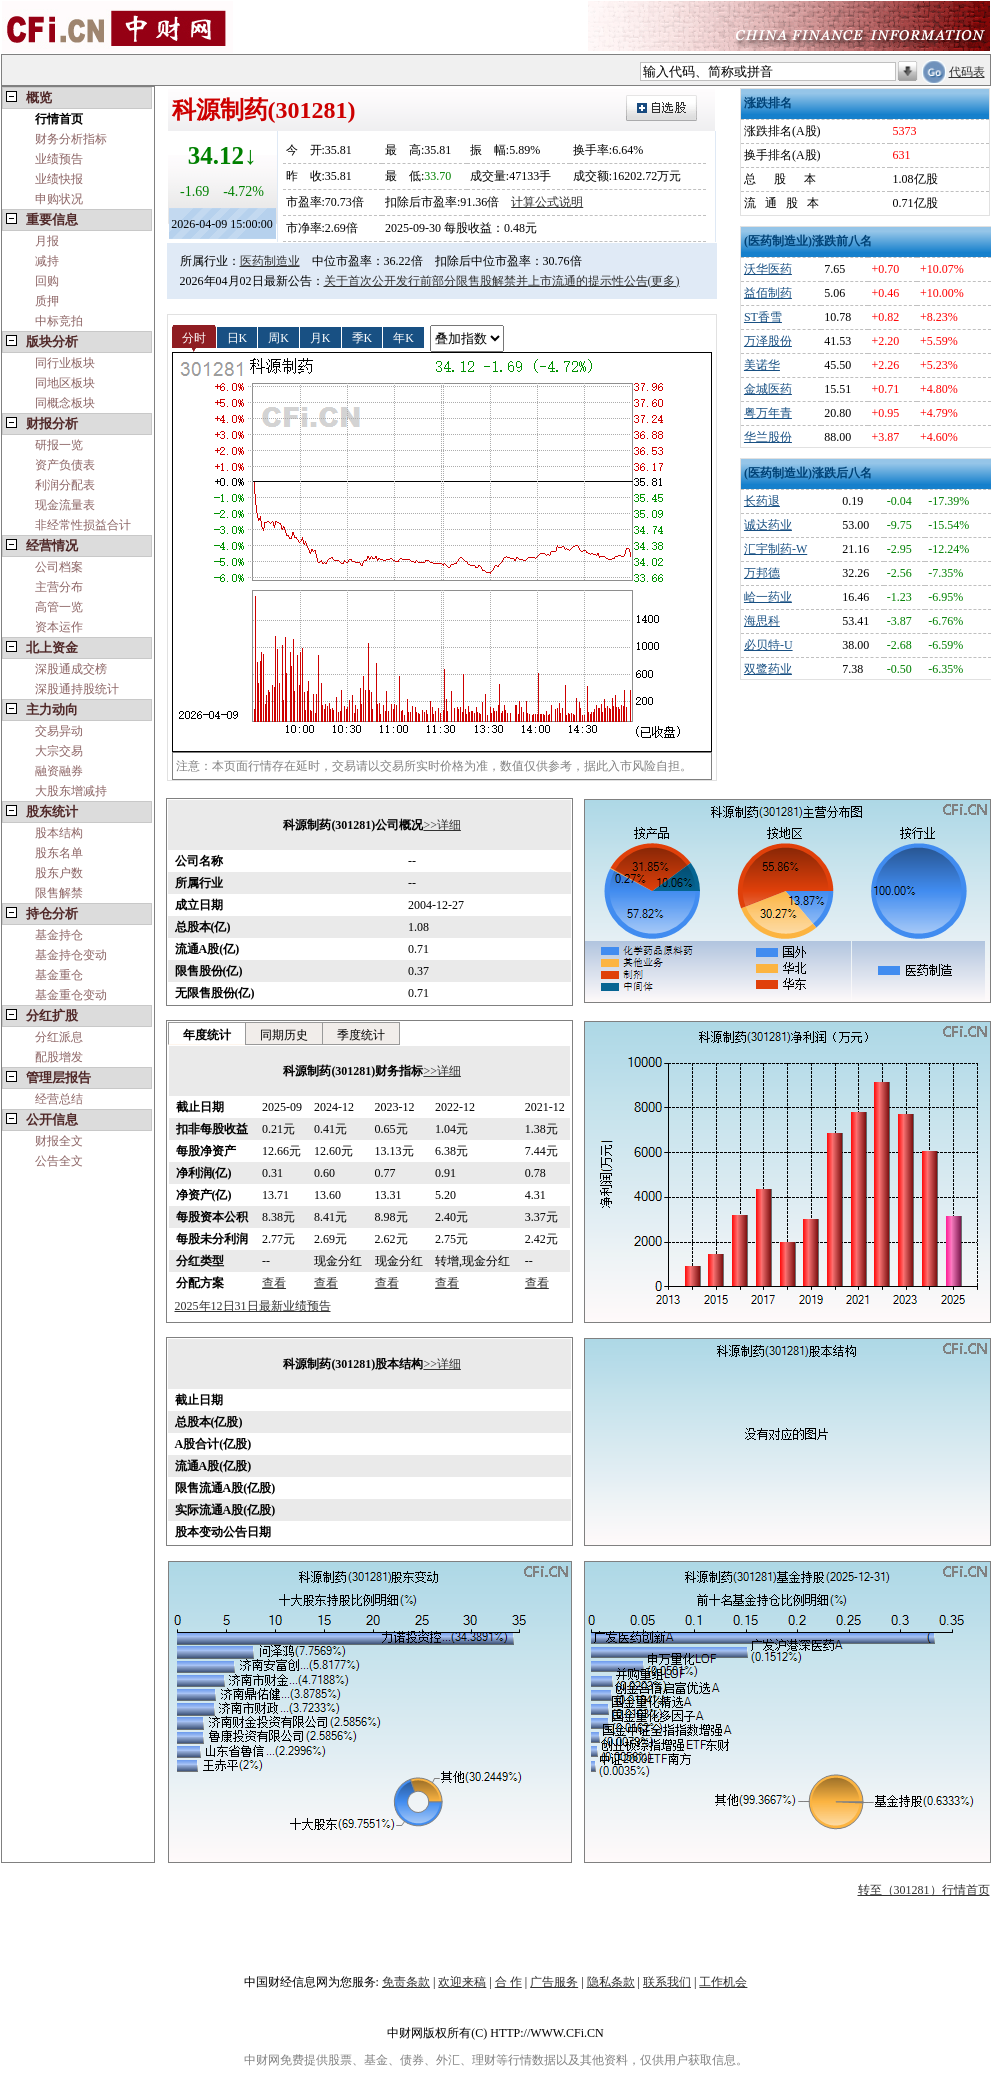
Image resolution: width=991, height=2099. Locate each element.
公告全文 (59, 1161)
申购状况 (59, 199)
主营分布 (59, 587)
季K (362, 337)
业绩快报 (59, 179)
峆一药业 (768, 597)
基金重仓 (59, 975)
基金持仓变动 (71, 955)
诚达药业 (768, 525)
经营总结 (59, 1099)
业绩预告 (59, 159)
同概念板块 (65, 403)
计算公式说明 (547, 202)
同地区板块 (65, 383)
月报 (47, 241)
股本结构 (59, 833)
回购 (47, 281)
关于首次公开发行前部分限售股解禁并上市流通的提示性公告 (486, 281)
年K (403, 337)
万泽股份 (768, 341)
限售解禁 (59, 893)
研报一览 (59, 445)
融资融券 (59, 771)
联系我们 (667, 1982)
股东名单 (59, 853)
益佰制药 (768, 293)
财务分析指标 (71, 139)
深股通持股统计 (77, 689)
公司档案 (59, 567)
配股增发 (59, 1057)
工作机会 (723, 1982)
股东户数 (59, 873)
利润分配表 (65, 485)
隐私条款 (611, 1982)
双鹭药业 (768, 669)
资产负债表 (65, 465)
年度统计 (207, 1035)
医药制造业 (270, 261)
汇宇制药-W (775, 549)
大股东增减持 (71, 791)
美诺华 (762, 365)
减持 (47, 261)
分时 (194, 337)
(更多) (664, 281)
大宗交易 (59, 751)
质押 (47, 301)
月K (320, 337)
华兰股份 (768, 437)
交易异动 (59, 731)
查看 (274, 1283)
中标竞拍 (59, 321)
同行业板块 (65, 363)
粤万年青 (768, 413)
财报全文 (59, 1141)
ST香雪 (763, 317)
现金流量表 (65, 505)
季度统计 (361, 1035)
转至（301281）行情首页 (924, 1890)
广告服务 (554, 1982)
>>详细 (442, 825)
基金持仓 (59, 935)
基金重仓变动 (71, 995)
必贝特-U (768, 645)
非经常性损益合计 (83, 525)
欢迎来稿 (462, 1982)
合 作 (508, 1982)
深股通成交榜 (71, 669)
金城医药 (768, 389)
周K (278, 337)
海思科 (762, 621)
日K (237, 337)
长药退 (762, 501)
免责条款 (406, 1982)
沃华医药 (768, 269)
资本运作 (59, 627)
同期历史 (284, 1035)
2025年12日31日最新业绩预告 (253, 1306)
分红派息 (59, 1037)
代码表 (967, 72)
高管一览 (59, 607)
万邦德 (762, 573)
